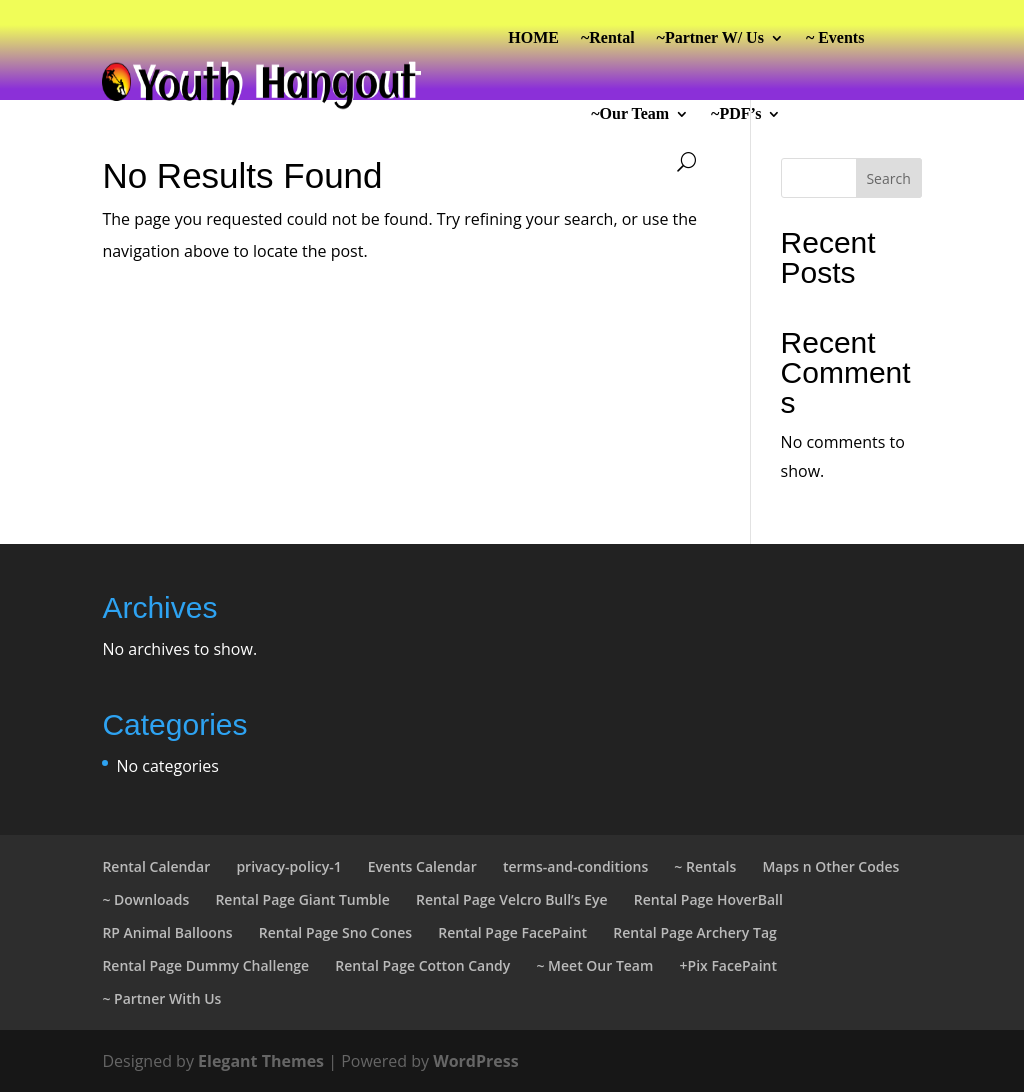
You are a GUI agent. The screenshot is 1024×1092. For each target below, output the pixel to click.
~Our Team (630, 113)
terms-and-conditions (575, 866)
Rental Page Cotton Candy (422, 965)
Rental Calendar (156, 866)
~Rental (608, 37)
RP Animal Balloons (167, 932)
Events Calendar (422, 866)
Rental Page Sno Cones (335, 932)
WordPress (475, 1061)
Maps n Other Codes (830, 866)
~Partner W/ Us (710, 37)
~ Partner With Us (161, 998)
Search (888, 178)
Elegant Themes (261, 1061)
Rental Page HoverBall (708, 899)
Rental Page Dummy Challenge (205, 965)
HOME (533, 37)
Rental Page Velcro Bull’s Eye (512, 899)
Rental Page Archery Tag (694, 932)
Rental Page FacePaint (512, 932)
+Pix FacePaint (729, 965)
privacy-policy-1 (288, 866)
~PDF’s (736, 113)
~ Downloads (145, 899)
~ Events (835, 37)
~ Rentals (705, 866)
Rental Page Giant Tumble (302, 899)
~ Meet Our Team (594, 965)
